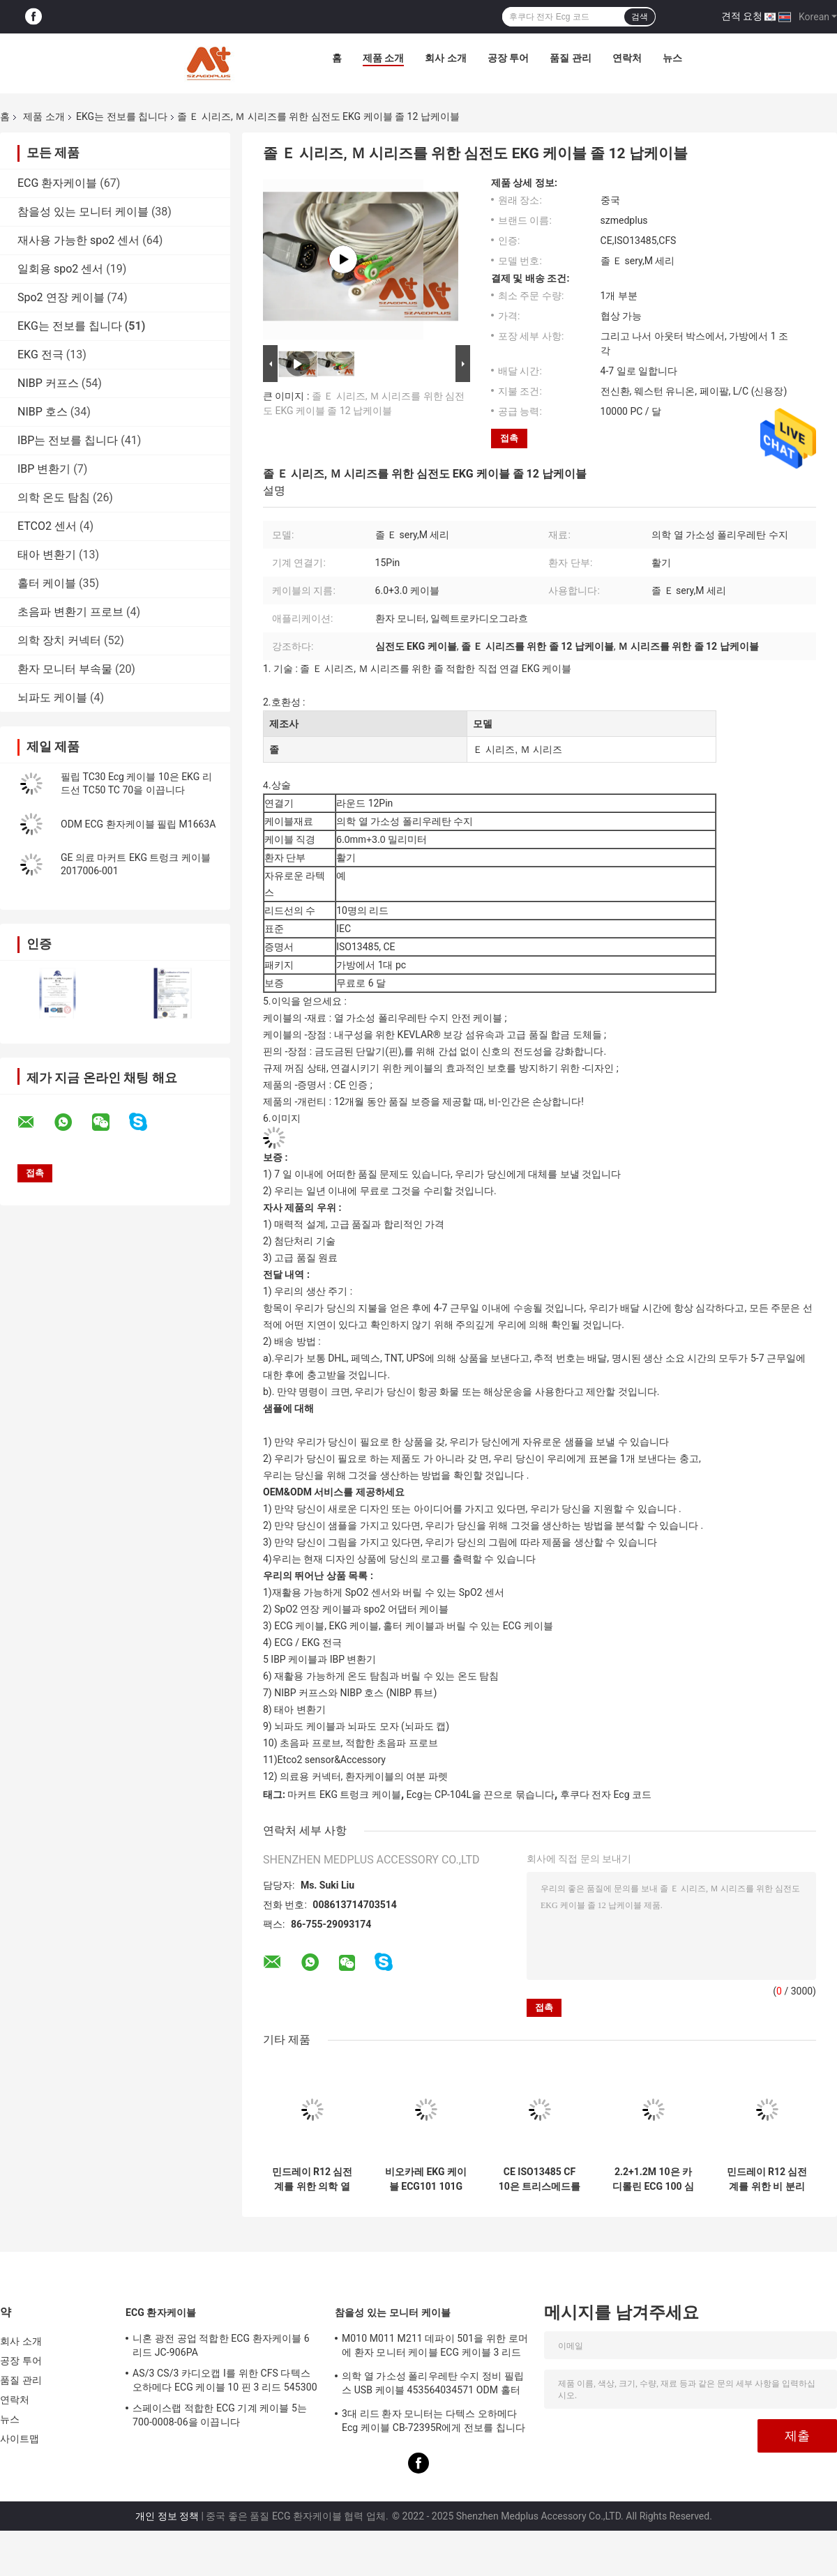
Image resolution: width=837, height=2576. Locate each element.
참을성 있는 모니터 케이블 (83, 211)
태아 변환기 (46, 554)
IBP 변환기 (43, 468)
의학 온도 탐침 (53, 497)
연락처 (627, 57)
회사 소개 (445, 57)
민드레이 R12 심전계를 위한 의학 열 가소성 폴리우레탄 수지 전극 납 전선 (312, 2179)
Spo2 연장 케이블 (61, 297)
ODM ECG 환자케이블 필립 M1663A (138, 824)
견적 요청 (741, 16)
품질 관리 (570, 57)
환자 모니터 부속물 (64, 669)
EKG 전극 (40, 354)
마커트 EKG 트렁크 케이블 (343, 1794)
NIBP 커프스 (48, 383)
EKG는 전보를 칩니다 (121, 116)
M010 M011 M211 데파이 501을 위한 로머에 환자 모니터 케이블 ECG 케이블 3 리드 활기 (435, 2347)
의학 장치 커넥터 (59, 640)
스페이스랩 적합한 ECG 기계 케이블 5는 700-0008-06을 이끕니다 (220, 2415)
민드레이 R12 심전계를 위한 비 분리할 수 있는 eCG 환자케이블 (767, 2179)
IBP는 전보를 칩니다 (67, 440)
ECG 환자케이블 (57, 183)
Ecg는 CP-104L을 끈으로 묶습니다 (481, 1794)
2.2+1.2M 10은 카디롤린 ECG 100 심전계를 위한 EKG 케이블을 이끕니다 (653, 2179)
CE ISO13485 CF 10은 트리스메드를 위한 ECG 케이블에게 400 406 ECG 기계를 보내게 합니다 (539, 2179)
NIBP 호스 (42, 411)
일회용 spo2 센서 (60, 268)
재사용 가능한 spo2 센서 (78, 240)
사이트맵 (19, 2438)
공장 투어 (508, 57)
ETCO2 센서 (47, 526)
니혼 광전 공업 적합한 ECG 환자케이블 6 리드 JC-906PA (221, 2345)
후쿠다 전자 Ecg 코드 (605, 1794)
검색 (639, 17)
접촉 (509, 438)
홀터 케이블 (46, 583)
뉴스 (672, 57)
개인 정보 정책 (167, 2516)
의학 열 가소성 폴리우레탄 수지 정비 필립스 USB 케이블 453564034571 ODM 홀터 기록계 (433, 2385)
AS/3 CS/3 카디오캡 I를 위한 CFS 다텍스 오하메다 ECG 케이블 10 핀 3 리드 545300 (225, 2380)
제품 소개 (383, 57)
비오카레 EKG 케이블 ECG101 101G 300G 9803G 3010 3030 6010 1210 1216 (426, 2179)
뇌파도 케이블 (52, 697)
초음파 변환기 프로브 (70, 611)
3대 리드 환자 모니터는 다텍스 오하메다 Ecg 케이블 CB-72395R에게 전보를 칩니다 (433, 2420)
